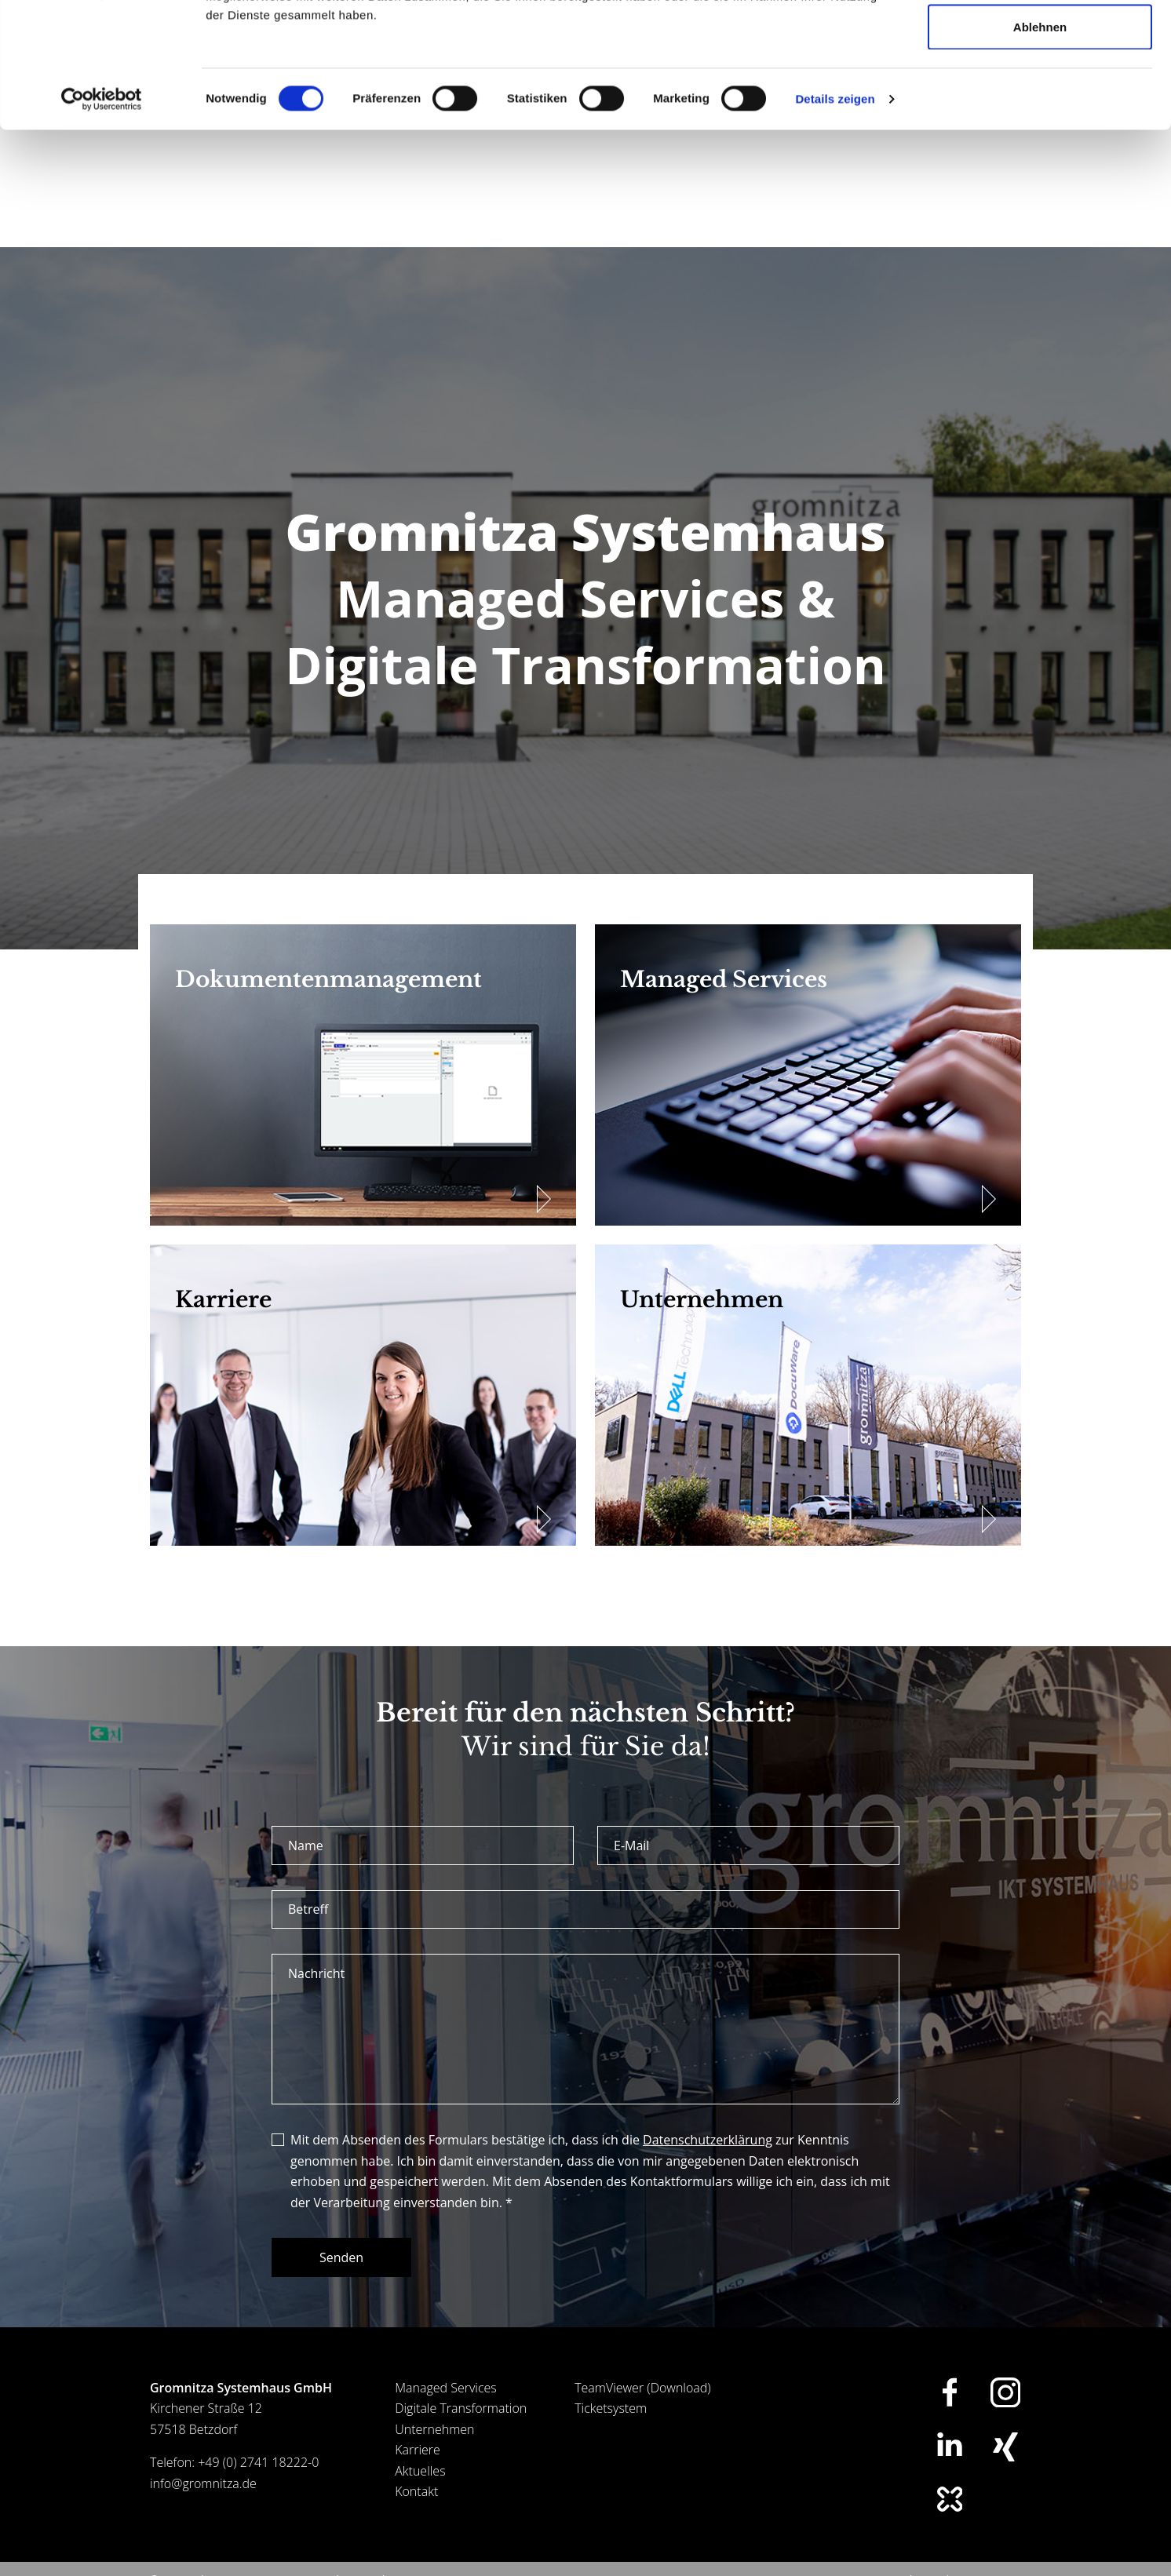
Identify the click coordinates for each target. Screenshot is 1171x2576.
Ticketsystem (611, 2408)
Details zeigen (834, 216)
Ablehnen (1040, 144)
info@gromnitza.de (203, 2483)
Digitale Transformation (461, 2408)
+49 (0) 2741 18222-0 (258, 2462)
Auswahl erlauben (1040, 93)
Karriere (417, 2449)
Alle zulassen (1039, 41)
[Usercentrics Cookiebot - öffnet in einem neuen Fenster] (101, 216)
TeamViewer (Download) (643, 2387)
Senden (341, 2257)
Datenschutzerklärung (707, 2139)
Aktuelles (420, 2470)
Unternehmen (434, 2429)
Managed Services (446, 2387)
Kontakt (416, 2491)
